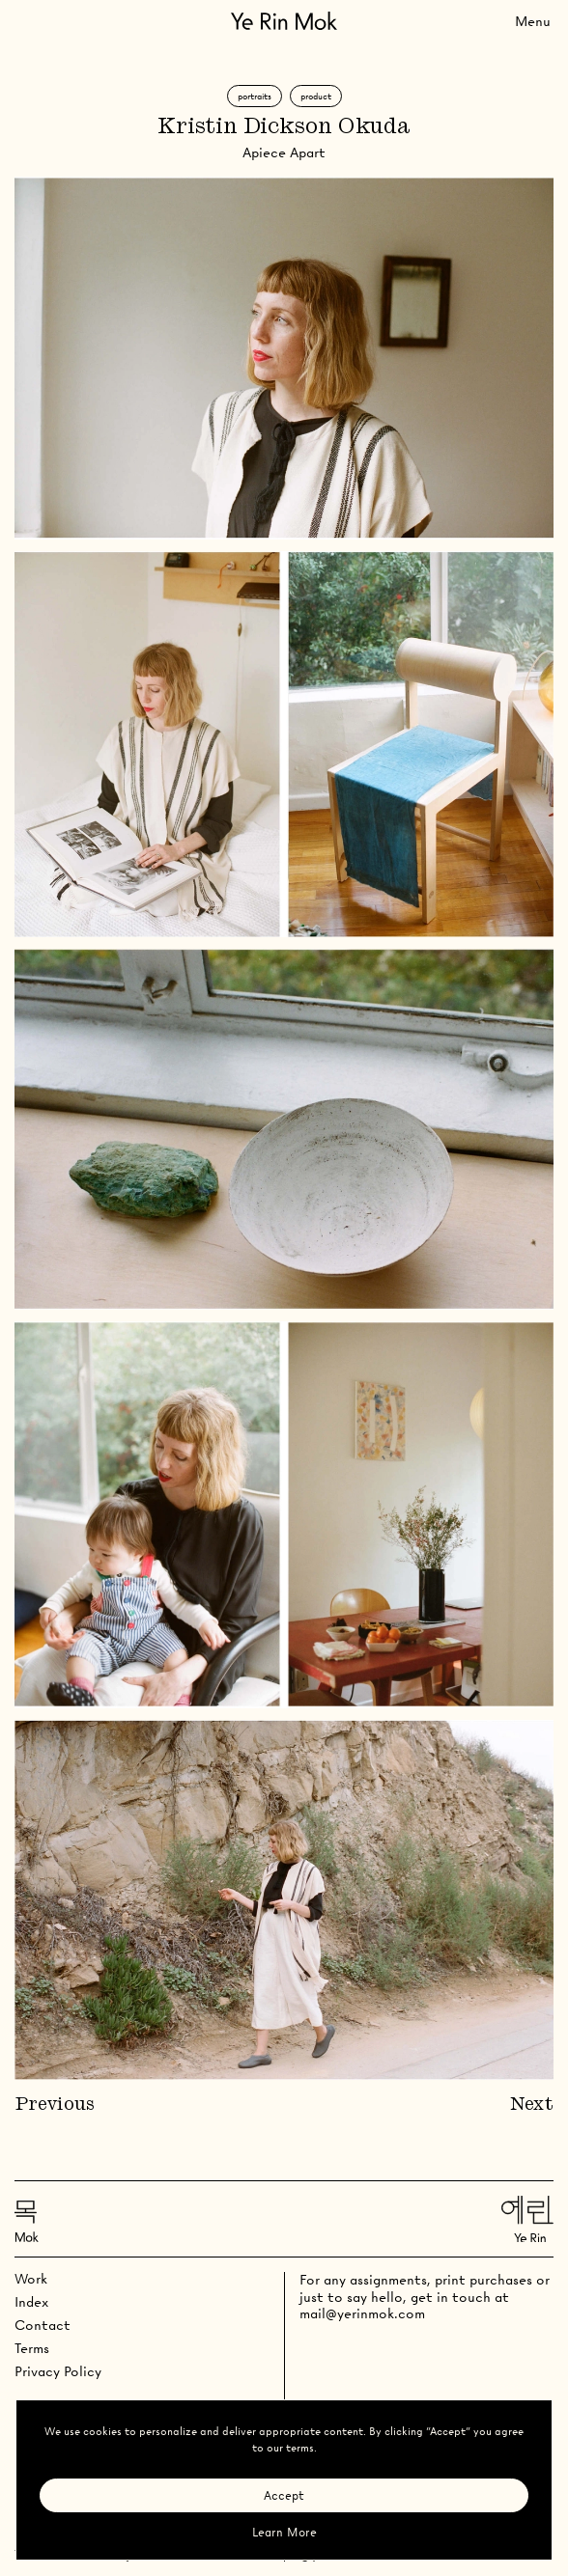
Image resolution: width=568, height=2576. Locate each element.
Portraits (254, 96)
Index (31, 2302)
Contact (42, 2325)
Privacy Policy (57, 2371)
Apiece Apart (284, 152)
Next (532, 2105)
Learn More (284, 2532)
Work (30, 2278)
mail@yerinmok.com (362, 2313)
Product (315, 96)
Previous (54, 2105)
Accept (284, 2495)
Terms (31, 2348)
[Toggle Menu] (532, 21)
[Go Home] (284, 21)
